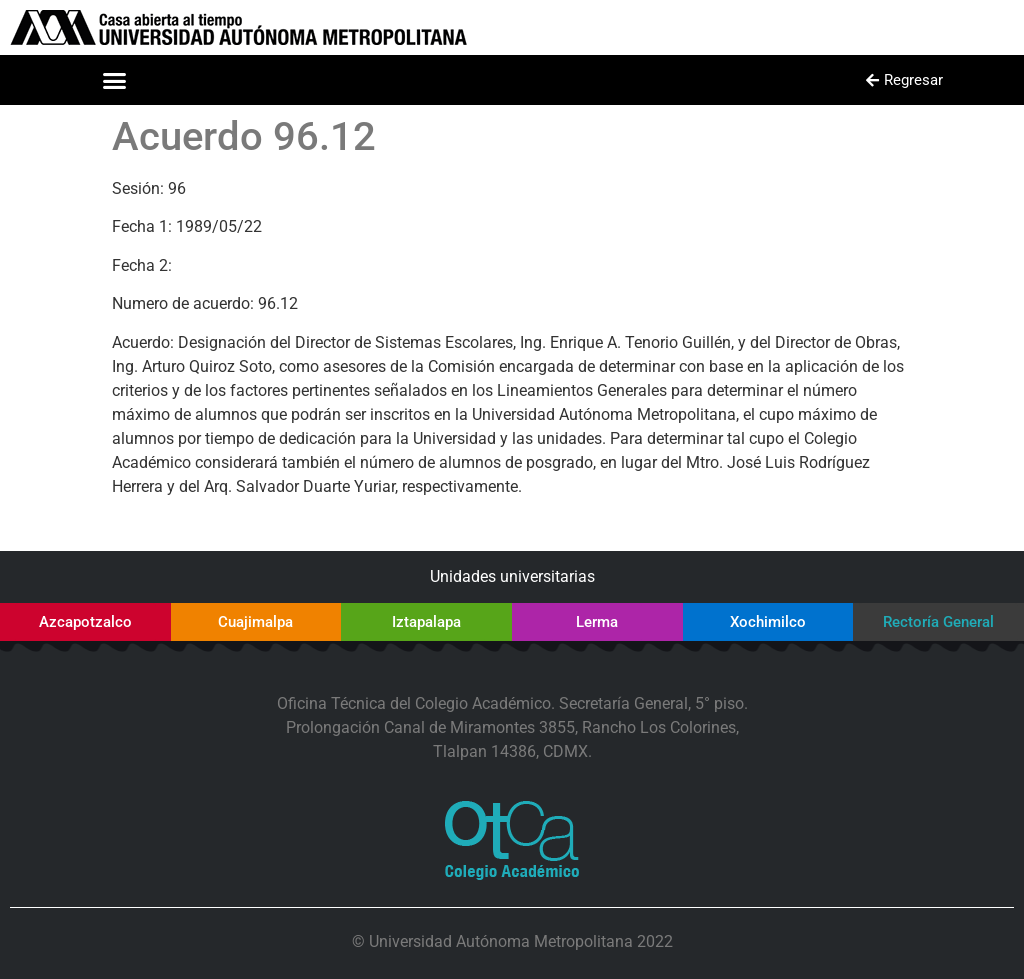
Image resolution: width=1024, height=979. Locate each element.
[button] (115, 80)
